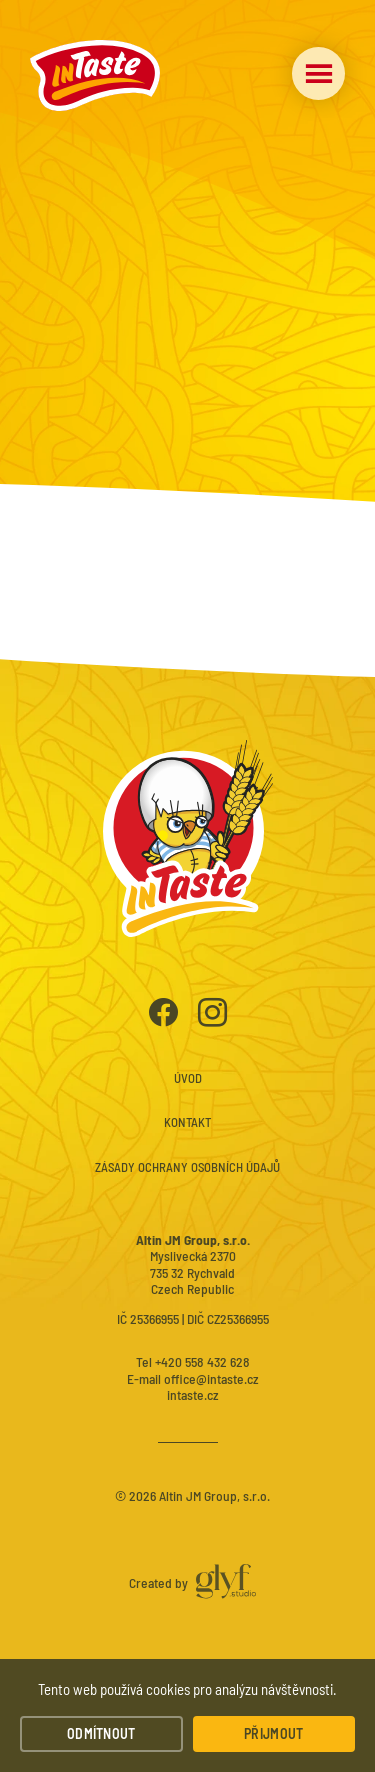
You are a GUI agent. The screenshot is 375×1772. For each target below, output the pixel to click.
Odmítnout (101, 1733)
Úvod (188, 1078)
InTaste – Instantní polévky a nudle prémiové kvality (95, 75)
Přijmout (273, 1733)
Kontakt (187, 1122)
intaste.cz (193, 1394)
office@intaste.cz (211, 1378)
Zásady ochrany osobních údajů (187, 1167)
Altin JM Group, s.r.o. (214, 1495)
